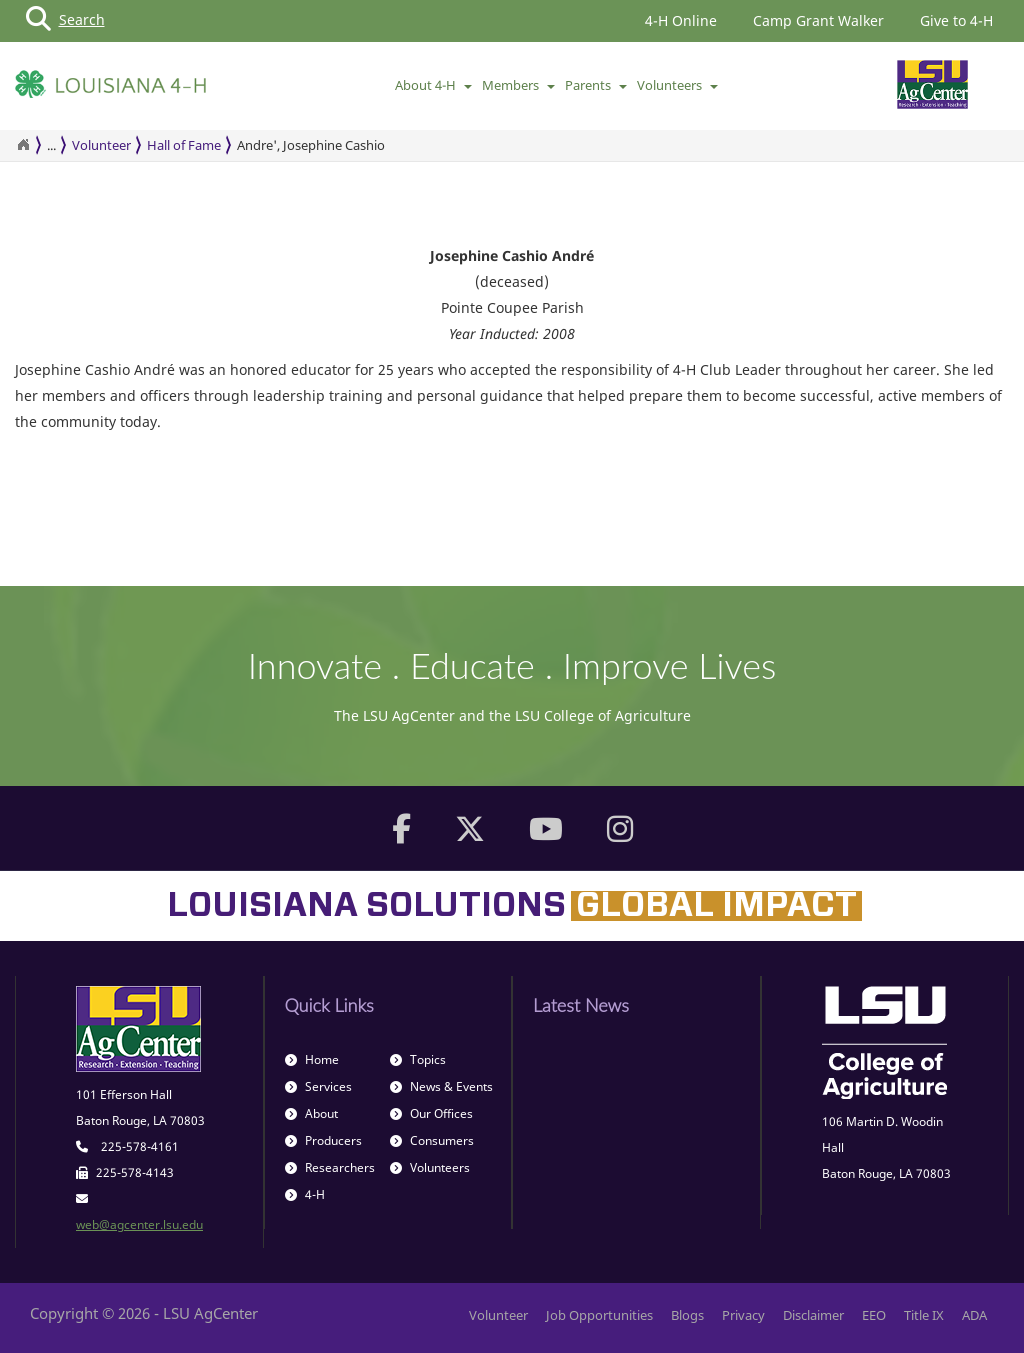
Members (518, 85)
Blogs (687, 1315)
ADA (974, 1315)
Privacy (743, 1315)
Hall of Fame (184, 145)
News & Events (441, 1086)
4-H (305, 1194)
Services (318, 1086)
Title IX (924, 1315)
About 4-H (433, 85)
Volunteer (101, 145)
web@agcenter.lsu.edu (139, 1224)
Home (312, 1059)
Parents (596, 85)
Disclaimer (813, 1315)
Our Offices (431, 1113)
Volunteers (677, 85)
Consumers (432, 1140)
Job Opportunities (599, 1315)
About (311, 1113)
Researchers (330, 1167)
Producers (323, 1140)
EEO (874, 1315)
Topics (418, 1059)
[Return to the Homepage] (23, 145)
